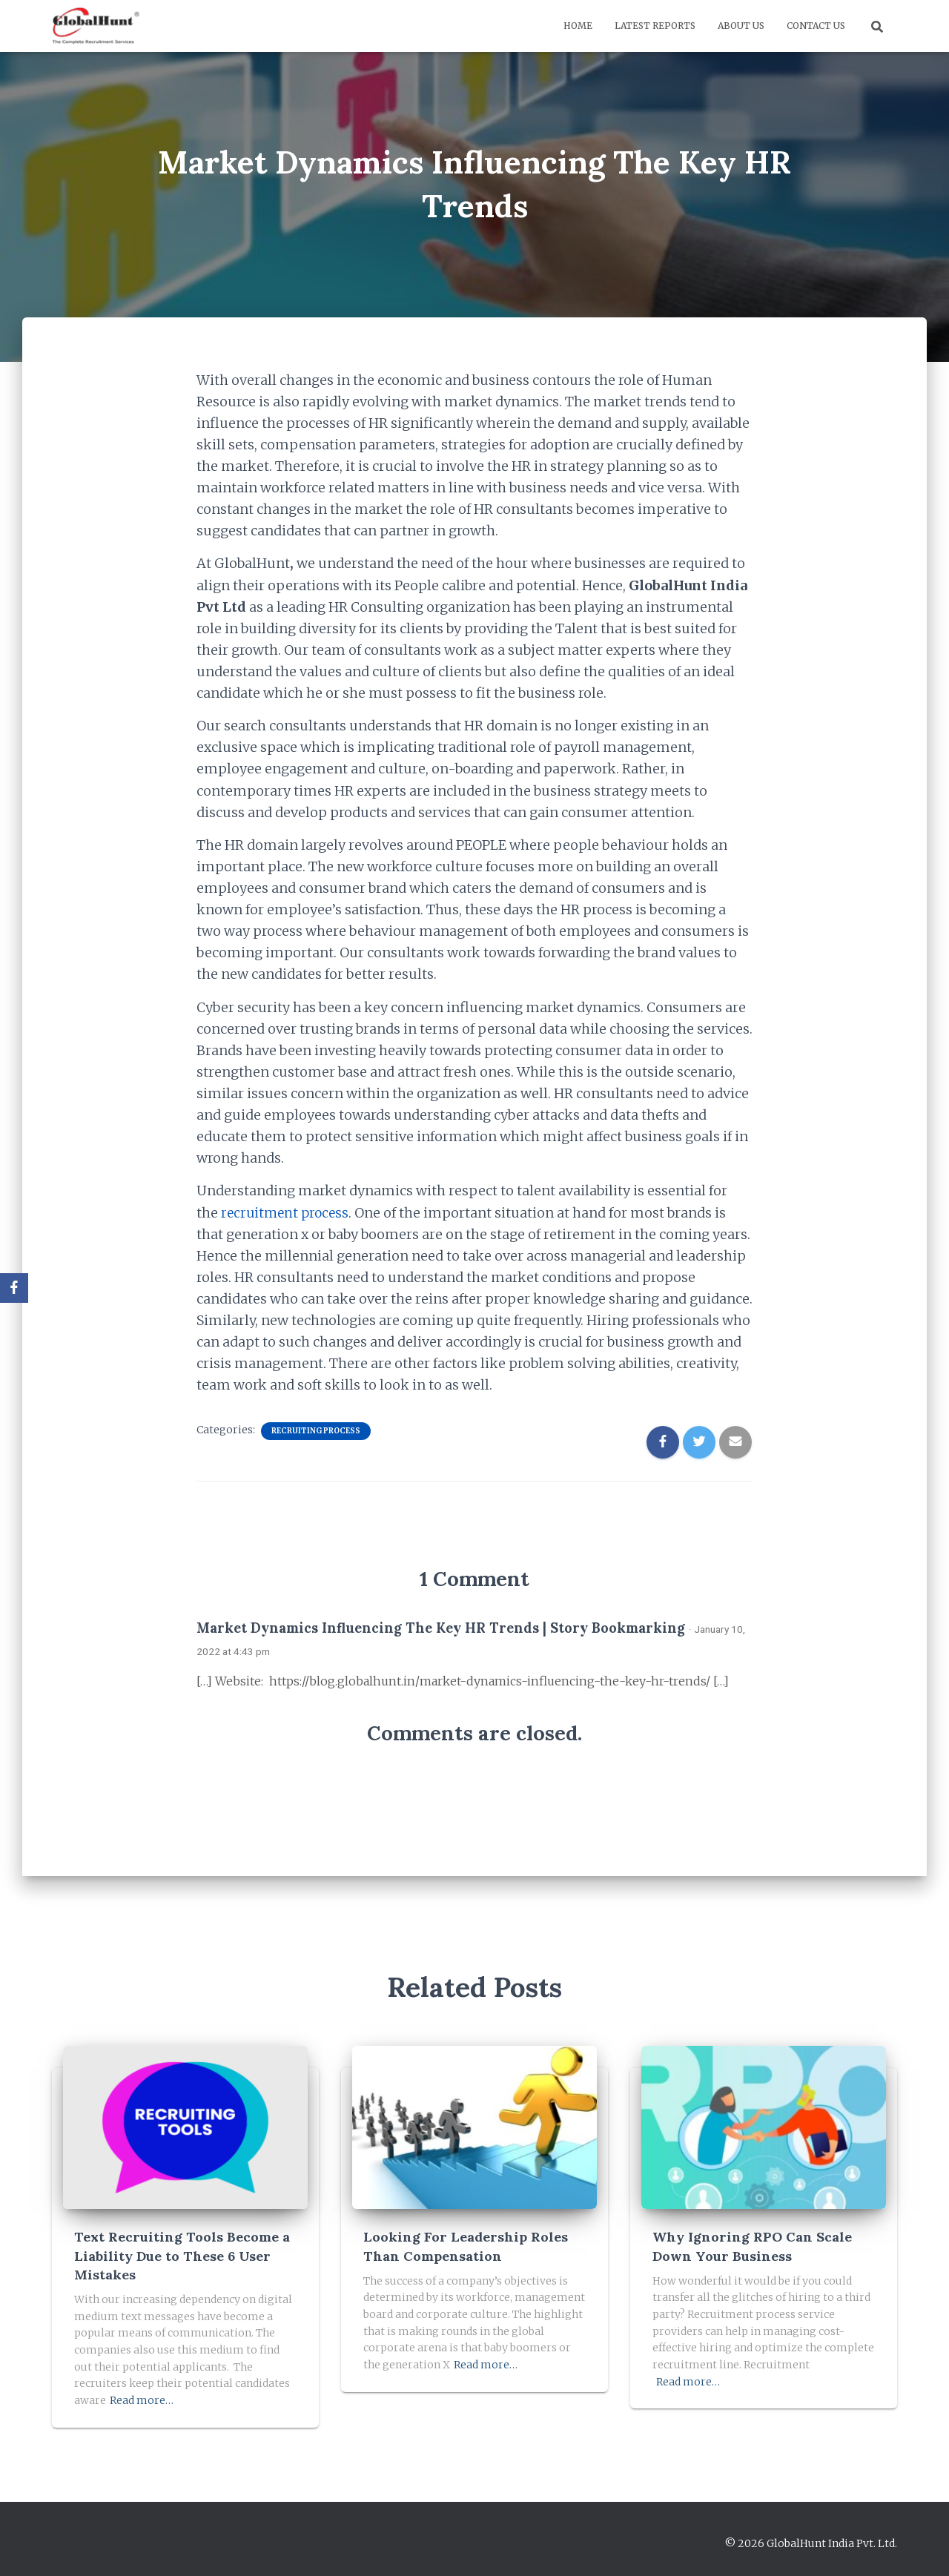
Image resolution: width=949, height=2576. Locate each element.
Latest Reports (655, 25)
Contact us (816, 25)
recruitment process (287, 1212)
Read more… (141, 2400)
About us (741, 25)
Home (577, 25)
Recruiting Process (315, 1431)
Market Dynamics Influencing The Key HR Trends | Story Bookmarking (440, 1628)
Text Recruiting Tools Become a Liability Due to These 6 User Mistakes (182, 2255)
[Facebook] (14, 1288)
